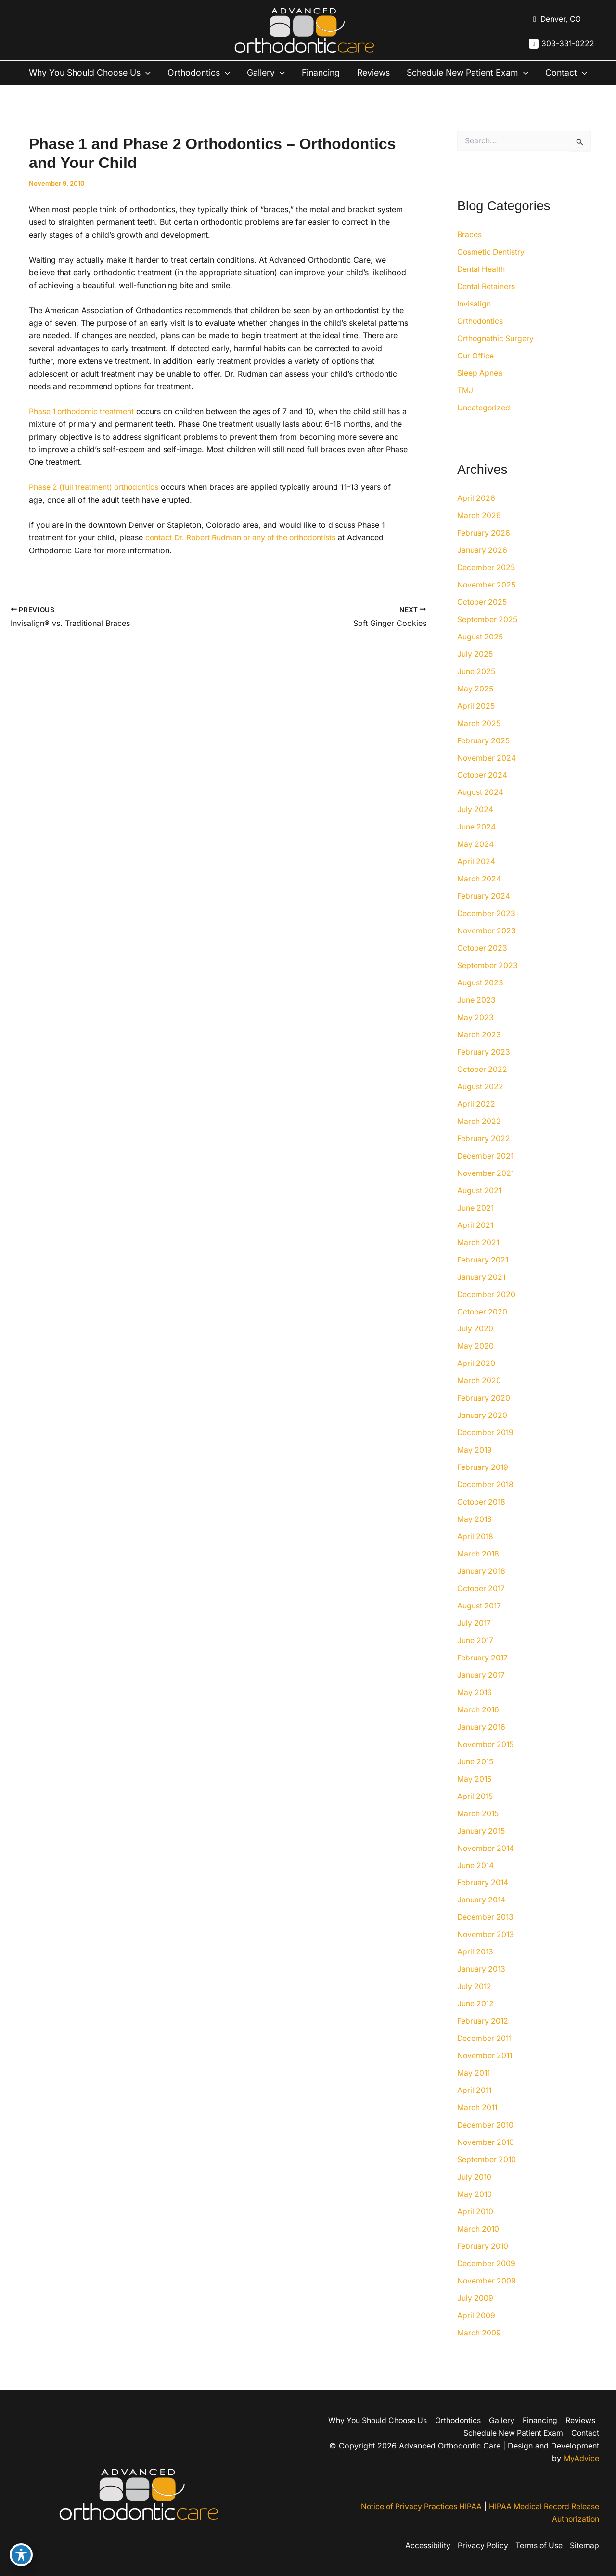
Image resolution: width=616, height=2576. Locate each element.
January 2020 (482, 1431)
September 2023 (487, 981)
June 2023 (476, 1015)
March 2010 (478, 2245)
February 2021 (483, 1275)
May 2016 (475, 1708)
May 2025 (475, 704)
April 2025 (476, 721)
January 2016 (481, 1743)
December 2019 (486, 1449)
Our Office (475, 371)
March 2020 (479, 1397)
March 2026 (479, 531)
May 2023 (475, 1033)
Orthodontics (201, 73)
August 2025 (480, 652)
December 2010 (486, 2141)
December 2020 (486, 1310)
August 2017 (479, 1622)
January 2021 (481, 1293)
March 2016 (478, 1726)
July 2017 (474, 1639)
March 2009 (479, 2349)
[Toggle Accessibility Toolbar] (21, 2554)
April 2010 (475, 2228)
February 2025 (484, 756)
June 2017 (475, 1656)
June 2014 (476, 1882)
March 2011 (478, 2124)
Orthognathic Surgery (496, 353)
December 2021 (486, 1171)
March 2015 (478, 1830)
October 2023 (482, 964)
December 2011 (485, 2055)
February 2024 (484, 912)
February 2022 (484, 1154)
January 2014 (481, 1916)
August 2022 (480, 1102)
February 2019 (483, 1483)
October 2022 (482, 1085)
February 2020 (484, 1414)
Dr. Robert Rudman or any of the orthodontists (259, 553)
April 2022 (476, 1119)
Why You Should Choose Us (89, 73)
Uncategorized (484, 423)
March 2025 (479, 738)
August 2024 (480, 808)
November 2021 (486, 1189)
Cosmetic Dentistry (491, 267)
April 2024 (476, 877)
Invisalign (474, 319)
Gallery (270, 73)
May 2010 (475, 2211)
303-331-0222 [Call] (567, 44)
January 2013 (481, 1985)
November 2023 (487, 946)
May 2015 (475, 1795)
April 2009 (476, 2332)
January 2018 (481, 1587)
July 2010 (474, 2193)
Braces (469, 250)
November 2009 (487, 2297)
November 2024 (487, 773)
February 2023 (484, 1067)
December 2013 (486, 1933)
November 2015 (486, 1760)
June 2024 (476, 842)
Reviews (380, 73)
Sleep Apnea (480, 388)
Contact (47, 87)
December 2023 (486, 929)
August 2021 (479, 1206)
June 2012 (476, 2020)
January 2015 (481, 1847)
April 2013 (475, 1968)
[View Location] (555, 19)
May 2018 (475, 1535)
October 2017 (481, 1604)
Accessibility (425, 2545)
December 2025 (486, 582)
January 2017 (481, 1691)
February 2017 (483, 1674)
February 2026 (484, 548)
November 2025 (487, 600)
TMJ (465, 405)
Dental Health (481, 284)
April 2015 (475, 1812)
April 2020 (476, 1379)
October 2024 (482, 790)
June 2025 (476, 686)
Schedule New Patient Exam (479, 73)
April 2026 (476, 513)
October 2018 (482, 1518)
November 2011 (485, 2072)
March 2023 (479, 1050)
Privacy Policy (481, 2545)
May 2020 (475, 1362)
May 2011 (474, 2089)
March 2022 (479, 1137)
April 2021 (475, 1241)
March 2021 (478, 1258)
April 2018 (475, 1552)
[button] (147, 73)
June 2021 (476, 1223)
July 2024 (475, 825)
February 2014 (483, 1899)
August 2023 (480, 998)
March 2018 (478, 1570)
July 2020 (475, 1345)
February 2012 (483, 2037)
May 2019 (475, 1466)
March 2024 (479, 894)
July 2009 (475, 2315)
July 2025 (475, 669)
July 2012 (474, 2003)
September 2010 (487, 2176)
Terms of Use (538, 2545)
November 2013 (486, 1951)
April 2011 (475, 2107)
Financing (326, 73)
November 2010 (486, 2159)
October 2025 (482, 617)
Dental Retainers (486, 301)
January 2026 (482, 565)
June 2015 (476, 1778)
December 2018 (486, 1500)
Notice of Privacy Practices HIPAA (418, 2507)
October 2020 (482, 1327)
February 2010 (483, 2263)
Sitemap (584, 2545)
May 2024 (475, 860)
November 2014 (486, 1864)
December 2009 (486, 2280)
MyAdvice (581, 2458)
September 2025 (487, 634)
